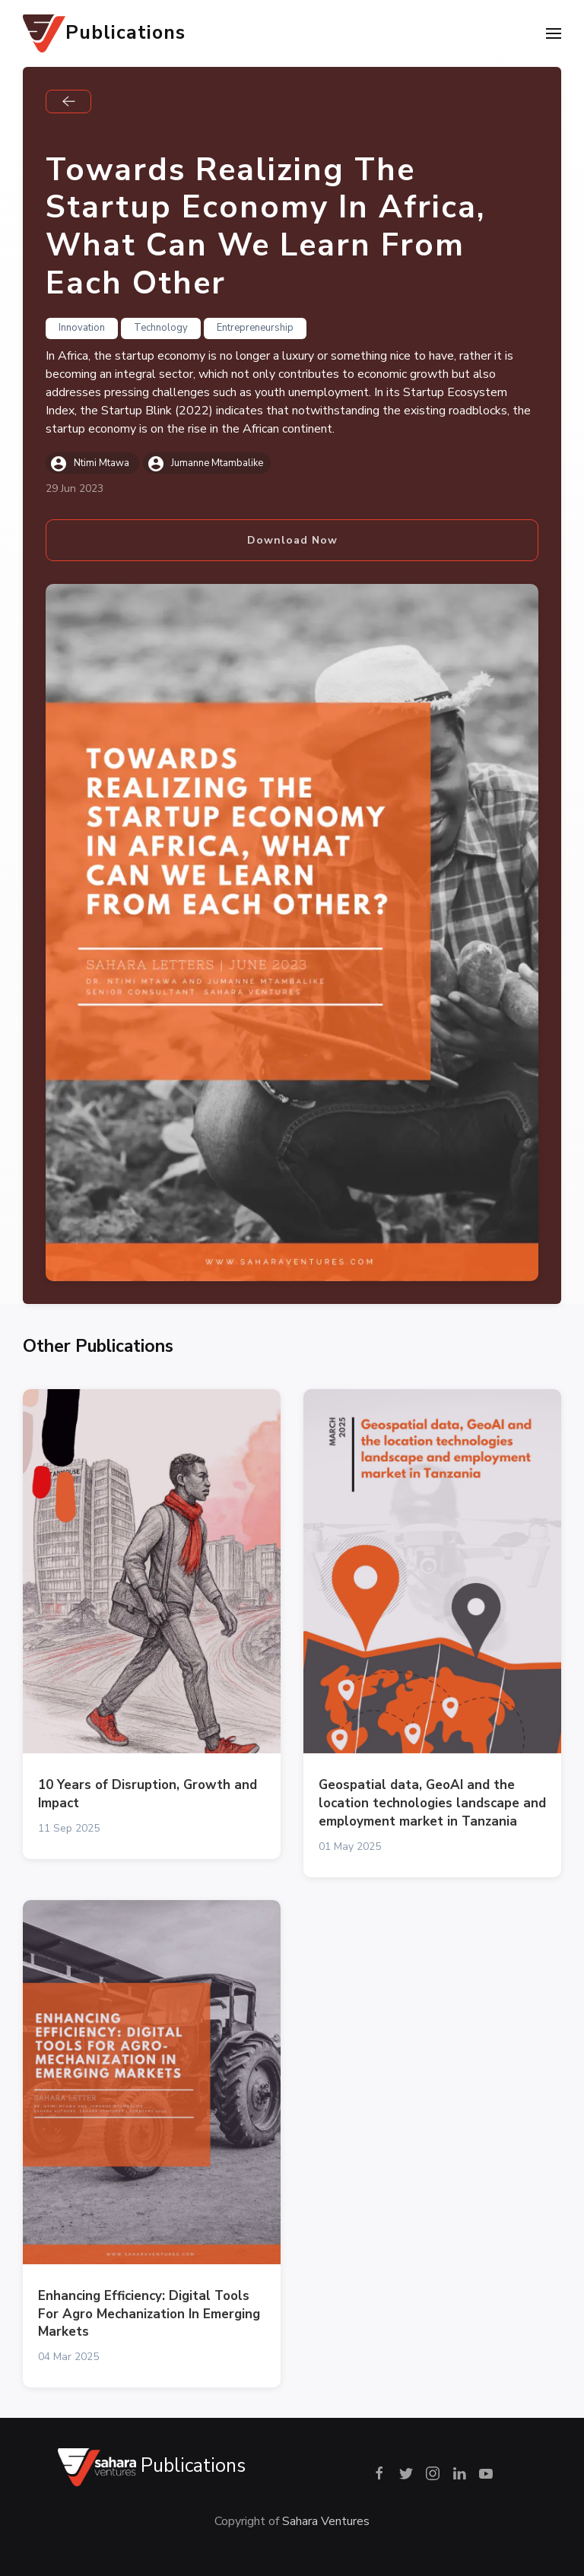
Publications (104, 33)
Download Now (292, 540)
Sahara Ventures (326, 2521)
